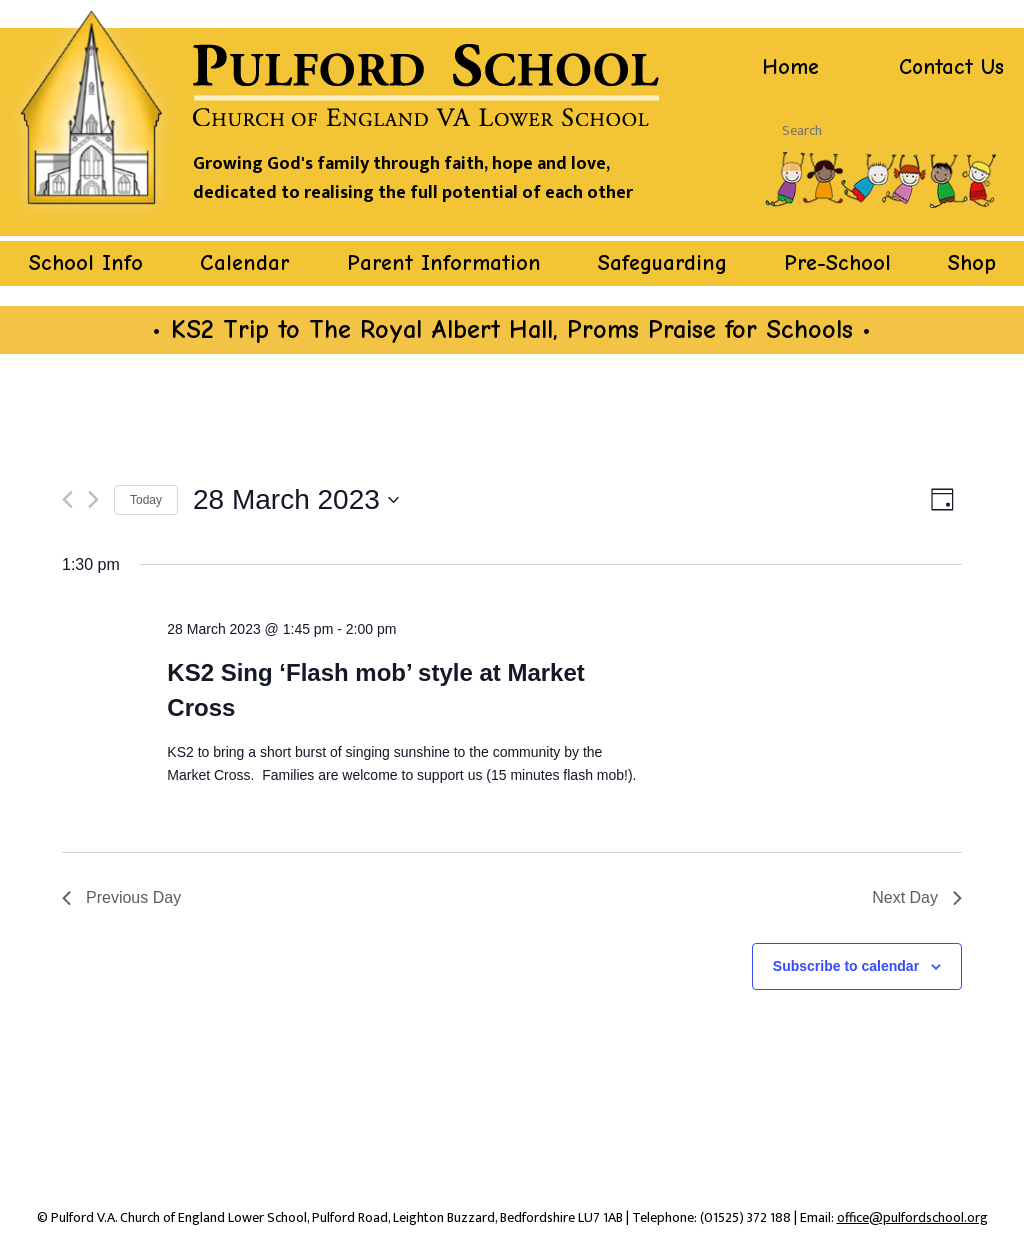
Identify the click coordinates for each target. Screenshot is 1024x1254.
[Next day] (93, 499)
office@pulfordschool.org (912, 1216)
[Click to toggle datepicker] (296, 499)
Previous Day (121, 896)
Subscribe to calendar (846, 965)
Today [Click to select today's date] (146, 499)
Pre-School (837, 262)
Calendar (245, 262)
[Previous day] (67, 499)
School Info (86, 262)
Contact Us (950, 67)
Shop (972, 262)
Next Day (917, 896)
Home (790, 67)
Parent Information (444, 262)
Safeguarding (662, 262)
